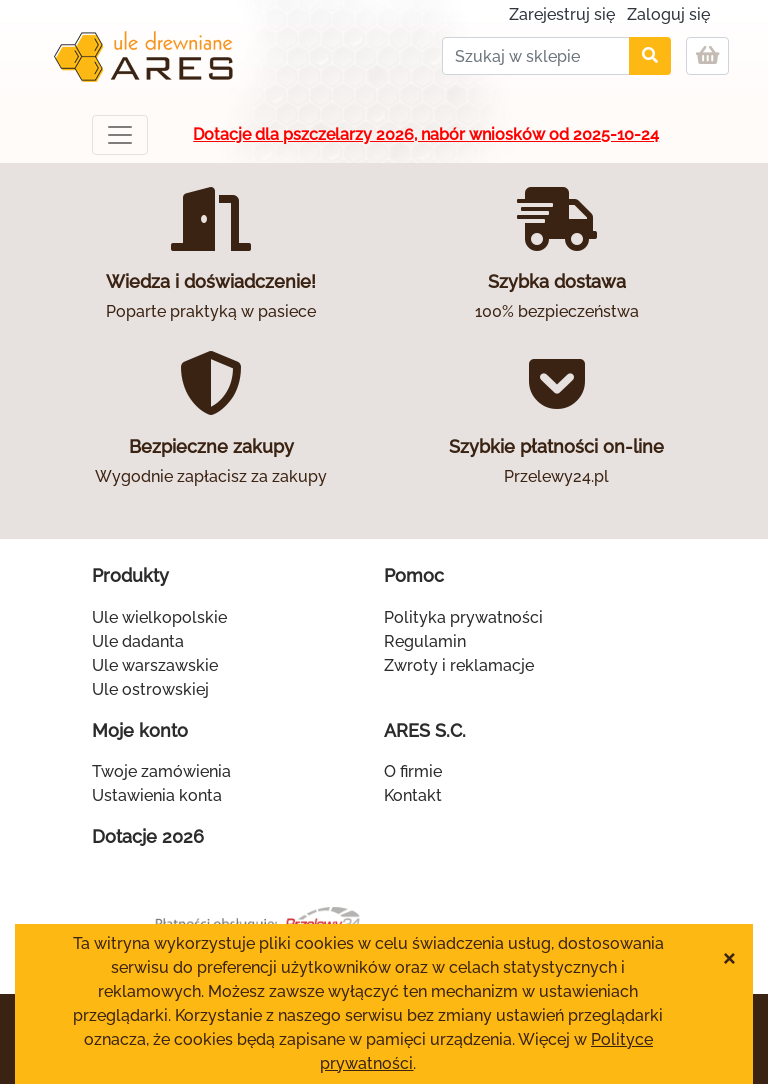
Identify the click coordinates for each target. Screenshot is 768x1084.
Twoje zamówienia (161, 771)
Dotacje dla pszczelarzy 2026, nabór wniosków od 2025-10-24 (426, 134)
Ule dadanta (138, 641)
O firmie (413, 771)
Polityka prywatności (463, 617)
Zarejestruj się (562, 14)
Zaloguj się (668, 14)
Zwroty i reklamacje (459, 665)
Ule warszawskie (155, 665)
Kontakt (413, 795)
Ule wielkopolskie (159, 617)
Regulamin (425, 641)
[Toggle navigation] (120, 135)
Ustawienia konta (157, 795)
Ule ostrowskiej (150, 689)
